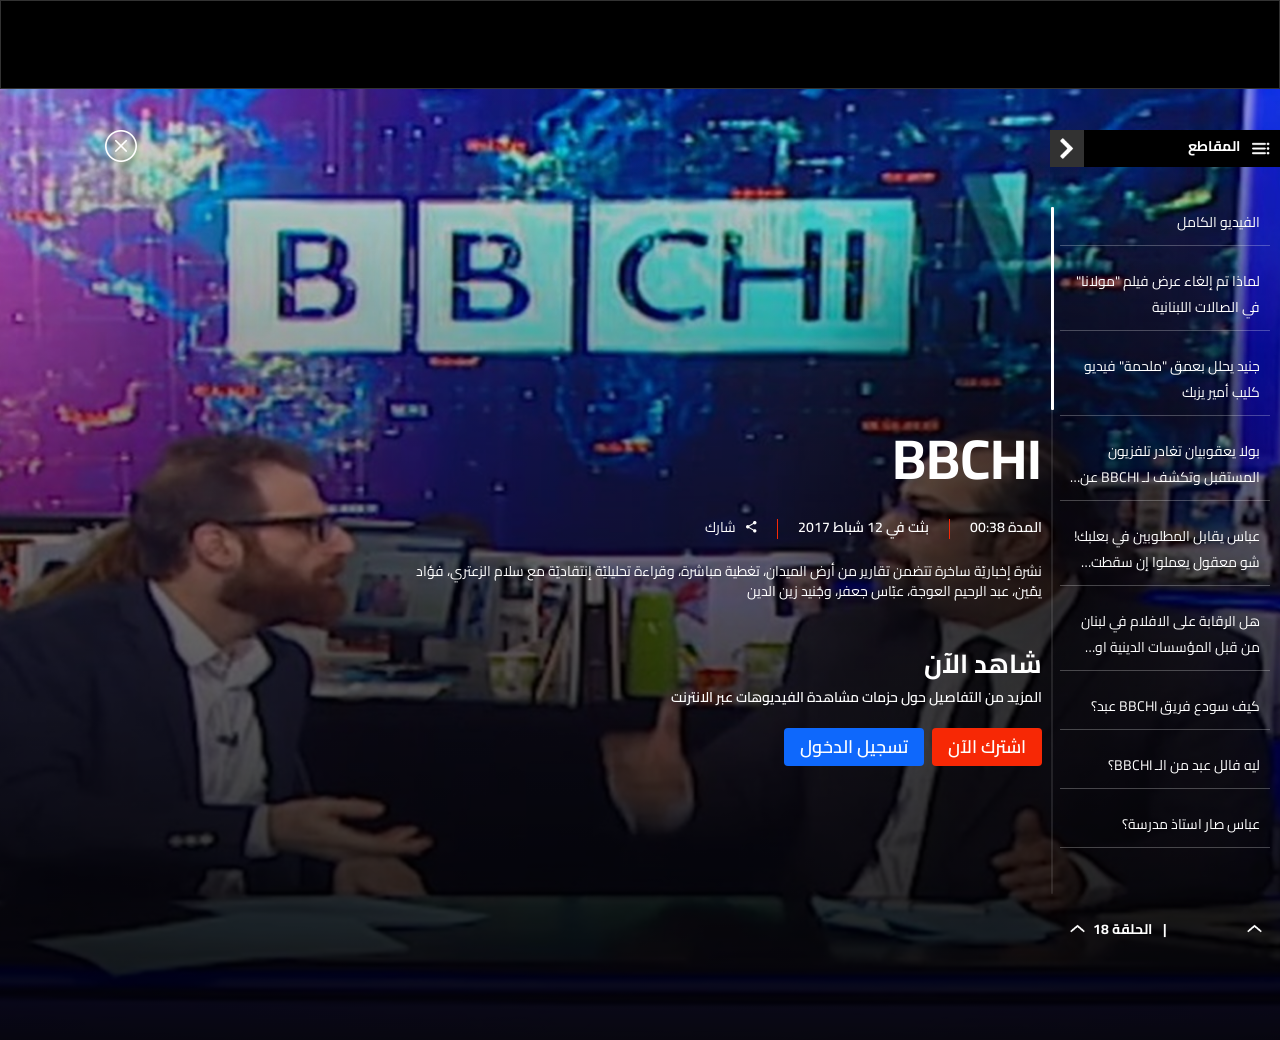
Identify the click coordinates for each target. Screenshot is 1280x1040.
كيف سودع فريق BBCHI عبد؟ (1175, 711)
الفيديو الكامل (1218, 227)
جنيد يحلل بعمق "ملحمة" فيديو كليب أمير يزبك (1172, 384)
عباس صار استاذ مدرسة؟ (1191, 829)
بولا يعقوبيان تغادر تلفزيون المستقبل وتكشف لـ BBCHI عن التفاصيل (1170, 469)
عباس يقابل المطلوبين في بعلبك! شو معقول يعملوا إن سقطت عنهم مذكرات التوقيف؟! (1167, 554)
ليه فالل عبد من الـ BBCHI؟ (1184, 770)
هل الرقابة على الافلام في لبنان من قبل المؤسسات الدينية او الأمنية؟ (1170, 639)
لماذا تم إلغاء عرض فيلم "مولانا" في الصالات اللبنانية (1168, 299)
